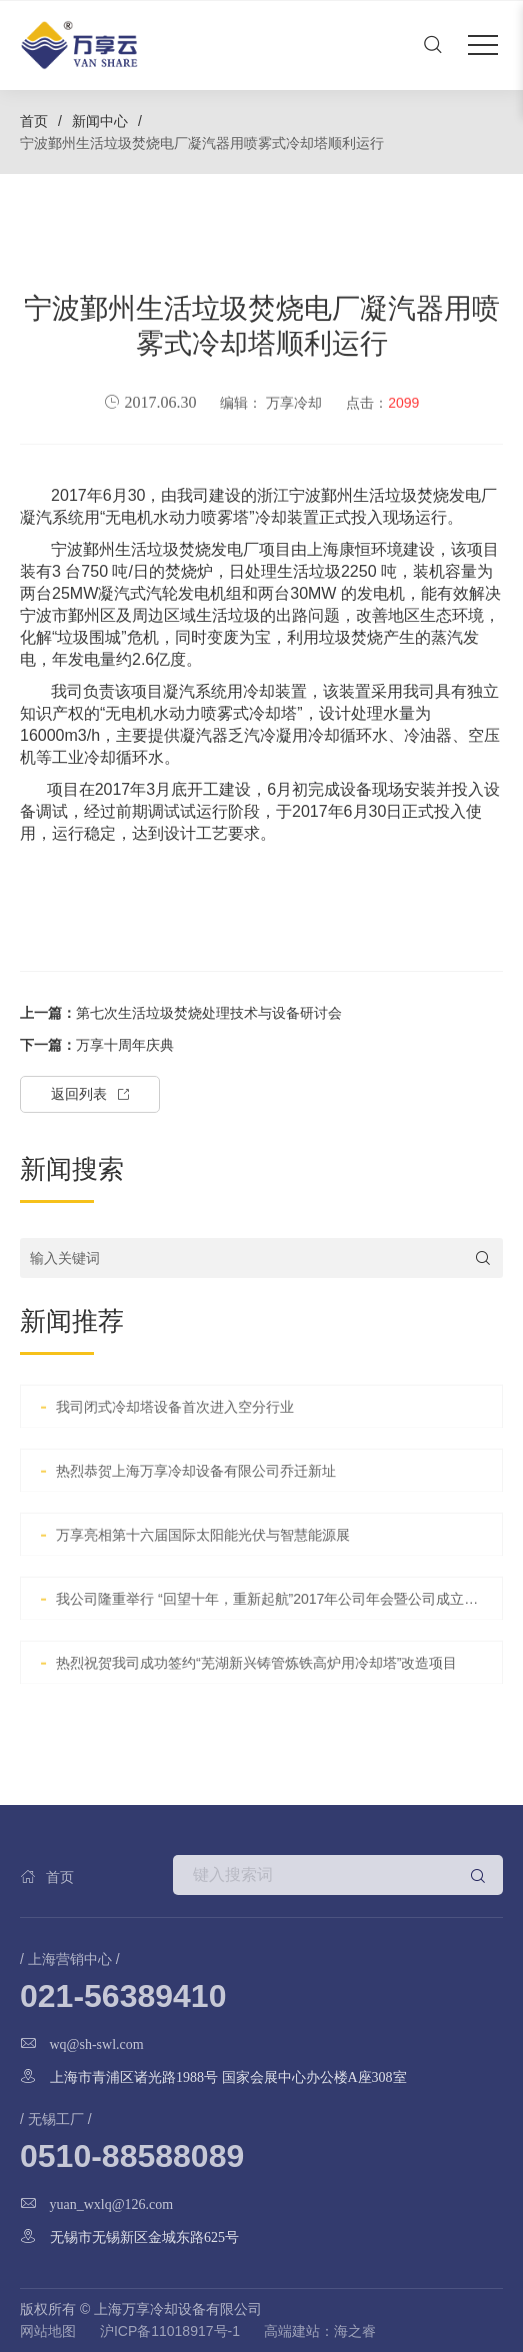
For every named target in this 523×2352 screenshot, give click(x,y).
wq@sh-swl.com (97, 2044)
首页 (34, 121)
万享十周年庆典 (97, 1106)
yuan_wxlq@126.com (112, 2204)
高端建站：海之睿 (320, 2331)
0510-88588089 (132, 2156)
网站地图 (48, 2331)
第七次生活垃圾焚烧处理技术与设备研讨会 (181, 1074)
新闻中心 (100, 121)
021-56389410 (123, 1996)
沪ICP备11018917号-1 (170, 2331)
